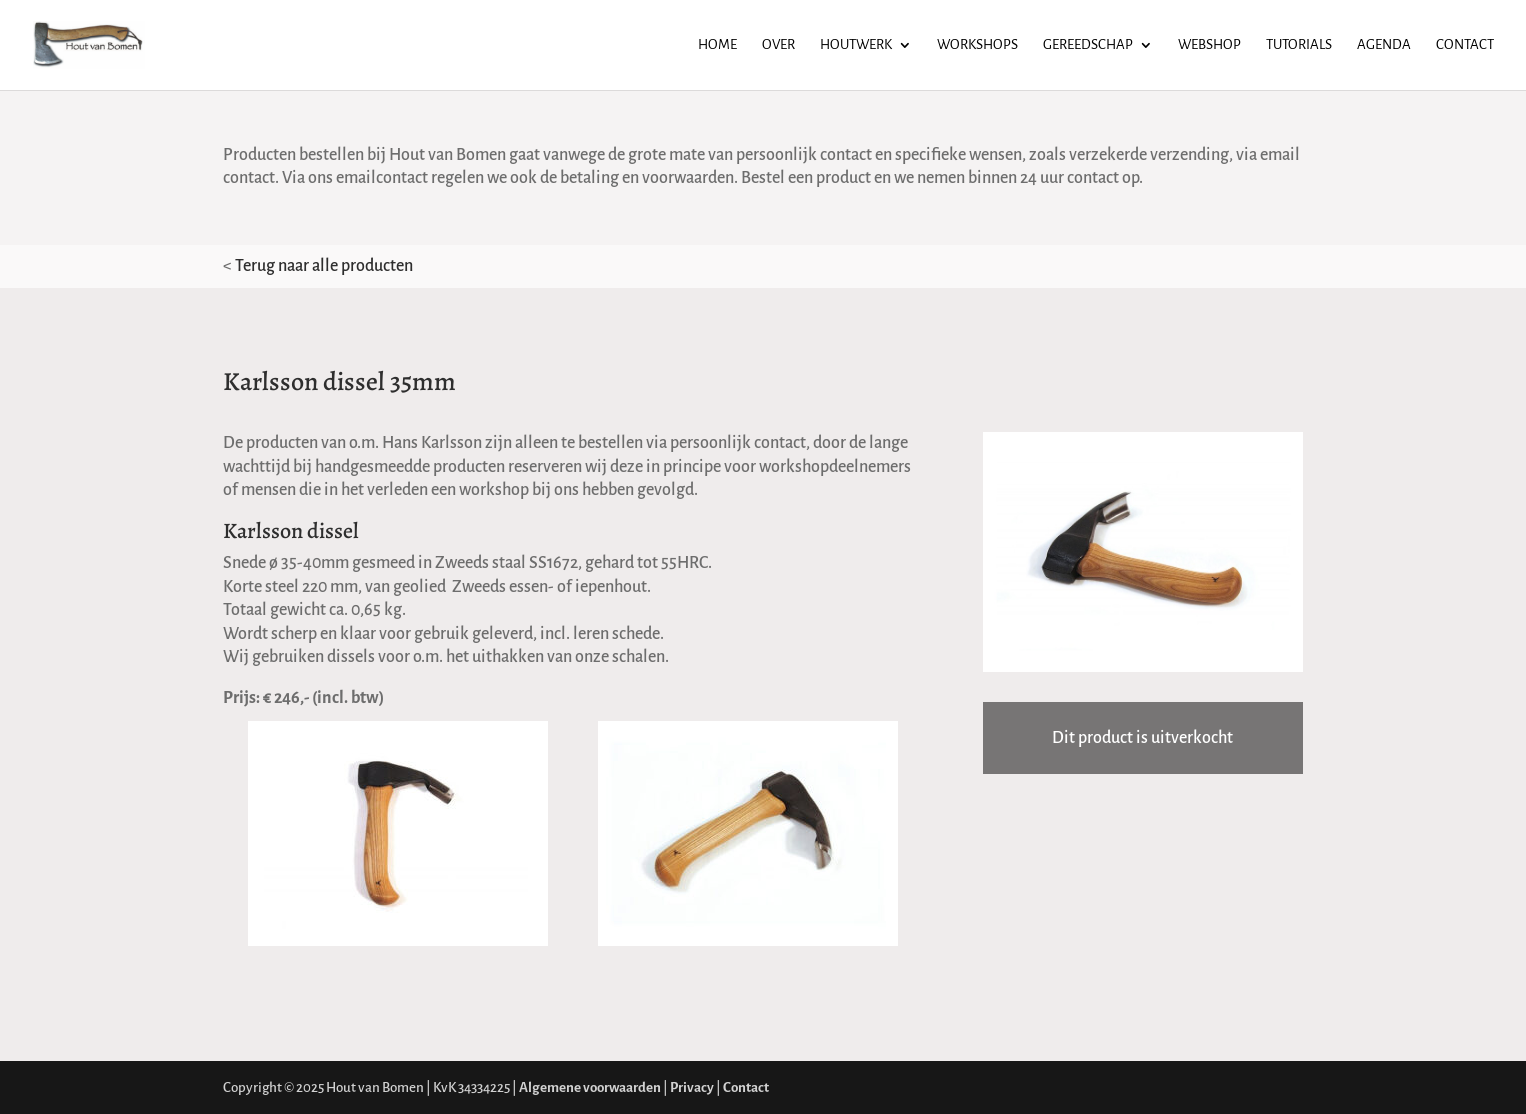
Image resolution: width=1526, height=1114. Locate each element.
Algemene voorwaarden (590, 1087)
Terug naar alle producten (324, 266)
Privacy (692, 1087)
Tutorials (1299, 45)
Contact (1465, 45)
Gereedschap (1088, 45)
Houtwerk (856, 45)
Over (778, 45)
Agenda (1384, 45)
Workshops (977, 45)
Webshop (1209, 45)
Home (717, 45)
